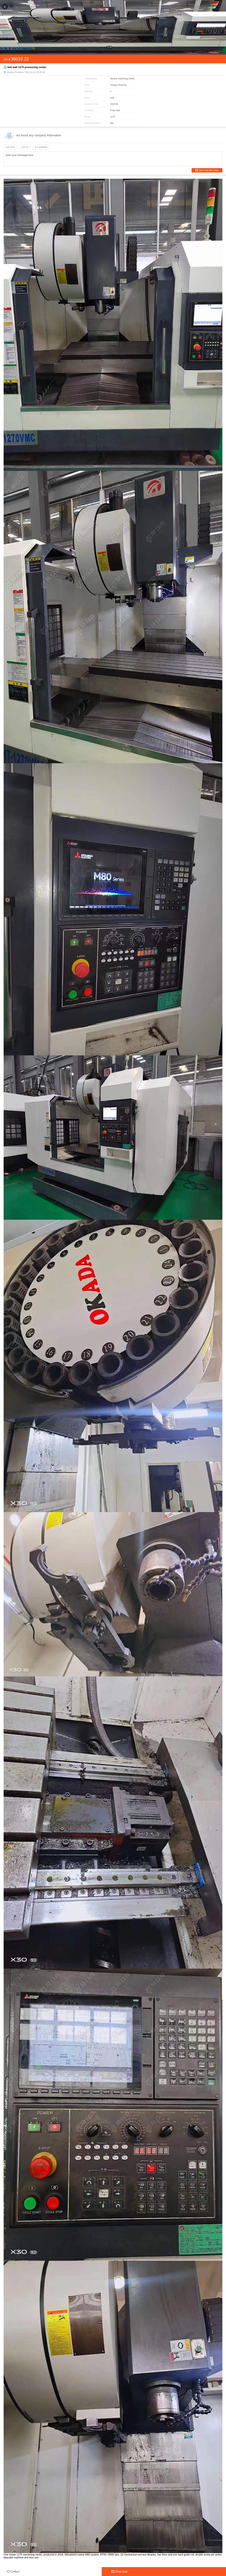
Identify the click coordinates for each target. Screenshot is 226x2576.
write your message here (19, 155)
